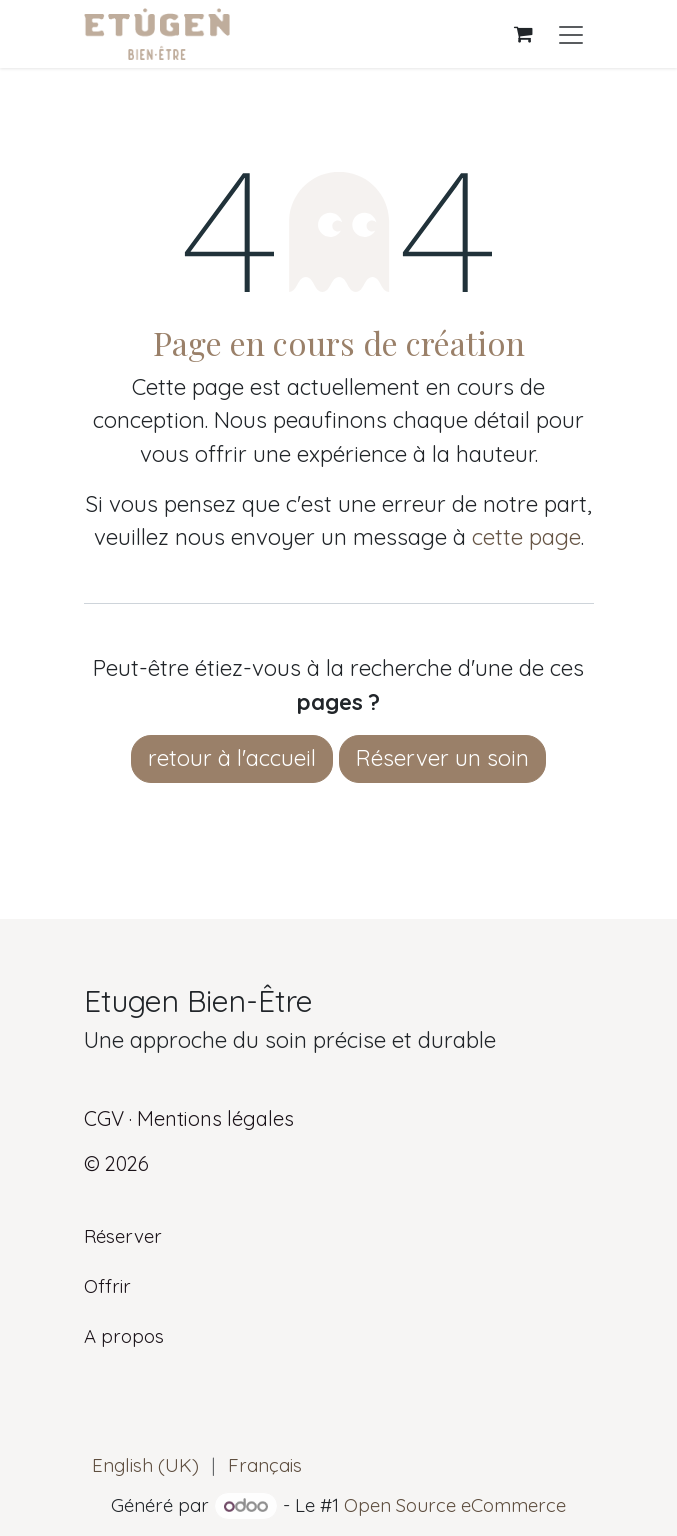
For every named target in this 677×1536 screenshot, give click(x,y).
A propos (124, 1336)
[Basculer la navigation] (571, 34)
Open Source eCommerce (455, 1505)
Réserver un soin (442, 758)
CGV (104, 1118)
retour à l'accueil (232, 758)
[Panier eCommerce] (524, 34)
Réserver (123, 1236)
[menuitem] (145, 1465)
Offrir (107, 1286)
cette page (526, 537)
